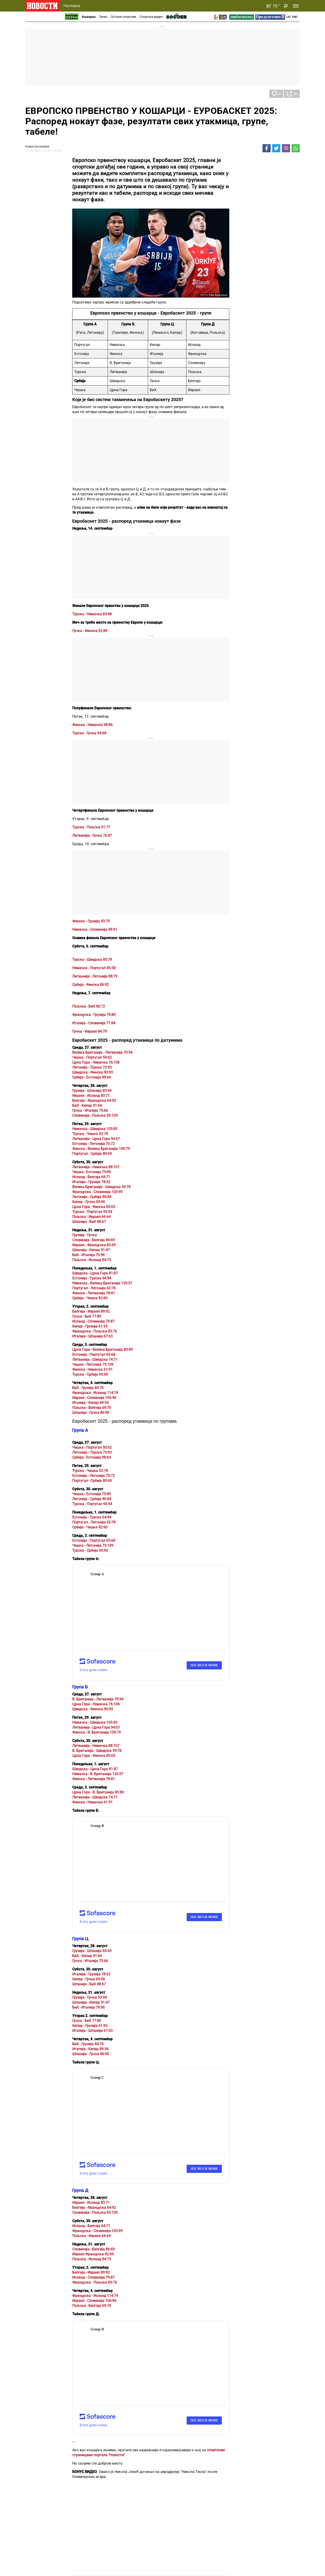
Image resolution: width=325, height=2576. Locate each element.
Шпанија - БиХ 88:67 (89, 1222)
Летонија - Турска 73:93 (92, 1067)
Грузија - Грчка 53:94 (89, 1997)
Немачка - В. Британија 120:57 (97, 1774)
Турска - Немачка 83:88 (92, 614)
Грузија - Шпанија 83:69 (91, 1090)
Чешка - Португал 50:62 (92, 1057)
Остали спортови (123, 17)
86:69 (110, 1240)
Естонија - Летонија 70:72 (93, 1144)
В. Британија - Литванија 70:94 (97, 1699)
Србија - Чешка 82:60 (89, 1298)
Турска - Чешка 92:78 (90, 1134)
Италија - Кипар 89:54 (90, 1403)
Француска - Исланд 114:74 (95, 1393)
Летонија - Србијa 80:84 (91, 1197)
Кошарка (89, 17)
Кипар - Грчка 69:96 (88, 1202)
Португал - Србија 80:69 (92, 1154)
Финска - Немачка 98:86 (92, 725)
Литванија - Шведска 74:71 (95, 1359)
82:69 (111, 1245)
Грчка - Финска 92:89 (89, 631)
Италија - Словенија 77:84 (93, 1023)
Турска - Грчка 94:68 (89, 733)
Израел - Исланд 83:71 (91, 1095)
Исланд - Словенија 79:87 (93, 1321)
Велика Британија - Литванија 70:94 (102, 1052)
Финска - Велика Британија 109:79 (101, 1149)
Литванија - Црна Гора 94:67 (96, 1139)
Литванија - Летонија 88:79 (94, 976)
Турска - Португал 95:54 (92, 1212)
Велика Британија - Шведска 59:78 (101, 1187)
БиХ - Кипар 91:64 (87, 1105)
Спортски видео (151, 17)
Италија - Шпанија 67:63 (92, 1336)
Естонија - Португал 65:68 (93, 1354)
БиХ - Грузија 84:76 (88, 1388)
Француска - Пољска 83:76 (94, 1331)
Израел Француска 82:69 (93, 2254)
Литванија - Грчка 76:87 (92, 835)
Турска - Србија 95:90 (90, 1374)
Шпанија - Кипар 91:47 (91, 1250)
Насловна (71, 6)
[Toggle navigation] (296, 6)
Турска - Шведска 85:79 (92, 959)
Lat (288, 17)
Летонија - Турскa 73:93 (92, 1452)
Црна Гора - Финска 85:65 (93, 1207)
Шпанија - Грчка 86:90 (90, 1412)
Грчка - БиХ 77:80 (86, 1316)
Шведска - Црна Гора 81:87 (95, 1273)
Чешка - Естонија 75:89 (91, 1172)
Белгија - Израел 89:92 (91, 1311)
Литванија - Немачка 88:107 (95, 1167)
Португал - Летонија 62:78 (94, 1288)
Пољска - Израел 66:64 (91, 1217)
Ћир (294, 17)
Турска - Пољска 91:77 (91, 827)
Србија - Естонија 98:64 (91, 1077)
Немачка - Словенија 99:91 (94, 929)
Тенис (103, 17)
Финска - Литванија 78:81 (93, 1293)
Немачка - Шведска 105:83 (94, 1129)
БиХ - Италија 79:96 (88, 1255)
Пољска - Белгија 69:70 (92, 1408)
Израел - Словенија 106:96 (94, 1398)
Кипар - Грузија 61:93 (89, 1326)
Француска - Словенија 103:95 (97, 1192)
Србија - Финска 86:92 (90, 984)
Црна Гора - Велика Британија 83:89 (102, 1349)
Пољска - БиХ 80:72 (88, 1006)
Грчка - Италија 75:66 (90, 1110)
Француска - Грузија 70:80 (94, 1015)
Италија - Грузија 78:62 (91, 1182)
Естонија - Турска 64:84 (91, 1278)
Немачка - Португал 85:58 (94, 968)
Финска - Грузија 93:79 (91, 921)
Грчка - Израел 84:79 (89, 1031)
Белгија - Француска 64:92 (94, 1100)
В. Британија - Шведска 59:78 (96, 1751)
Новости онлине (37, 146)
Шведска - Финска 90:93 (92, 1072)
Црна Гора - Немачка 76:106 (96, 1062)
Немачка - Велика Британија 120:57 (102, 1283)
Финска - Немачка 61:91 (92, 1369)
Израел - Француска (89, 1245)
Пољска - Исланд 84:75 (91, 1260)
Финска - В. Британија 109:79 (96, 1732)
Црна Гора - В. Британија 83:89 (98, 1792)
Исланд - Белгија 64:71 (91, 1177)
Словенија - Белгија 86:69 (93, 2249)
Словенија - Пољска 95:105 (95, 1115)
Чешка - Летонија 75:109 (92, 1364)
